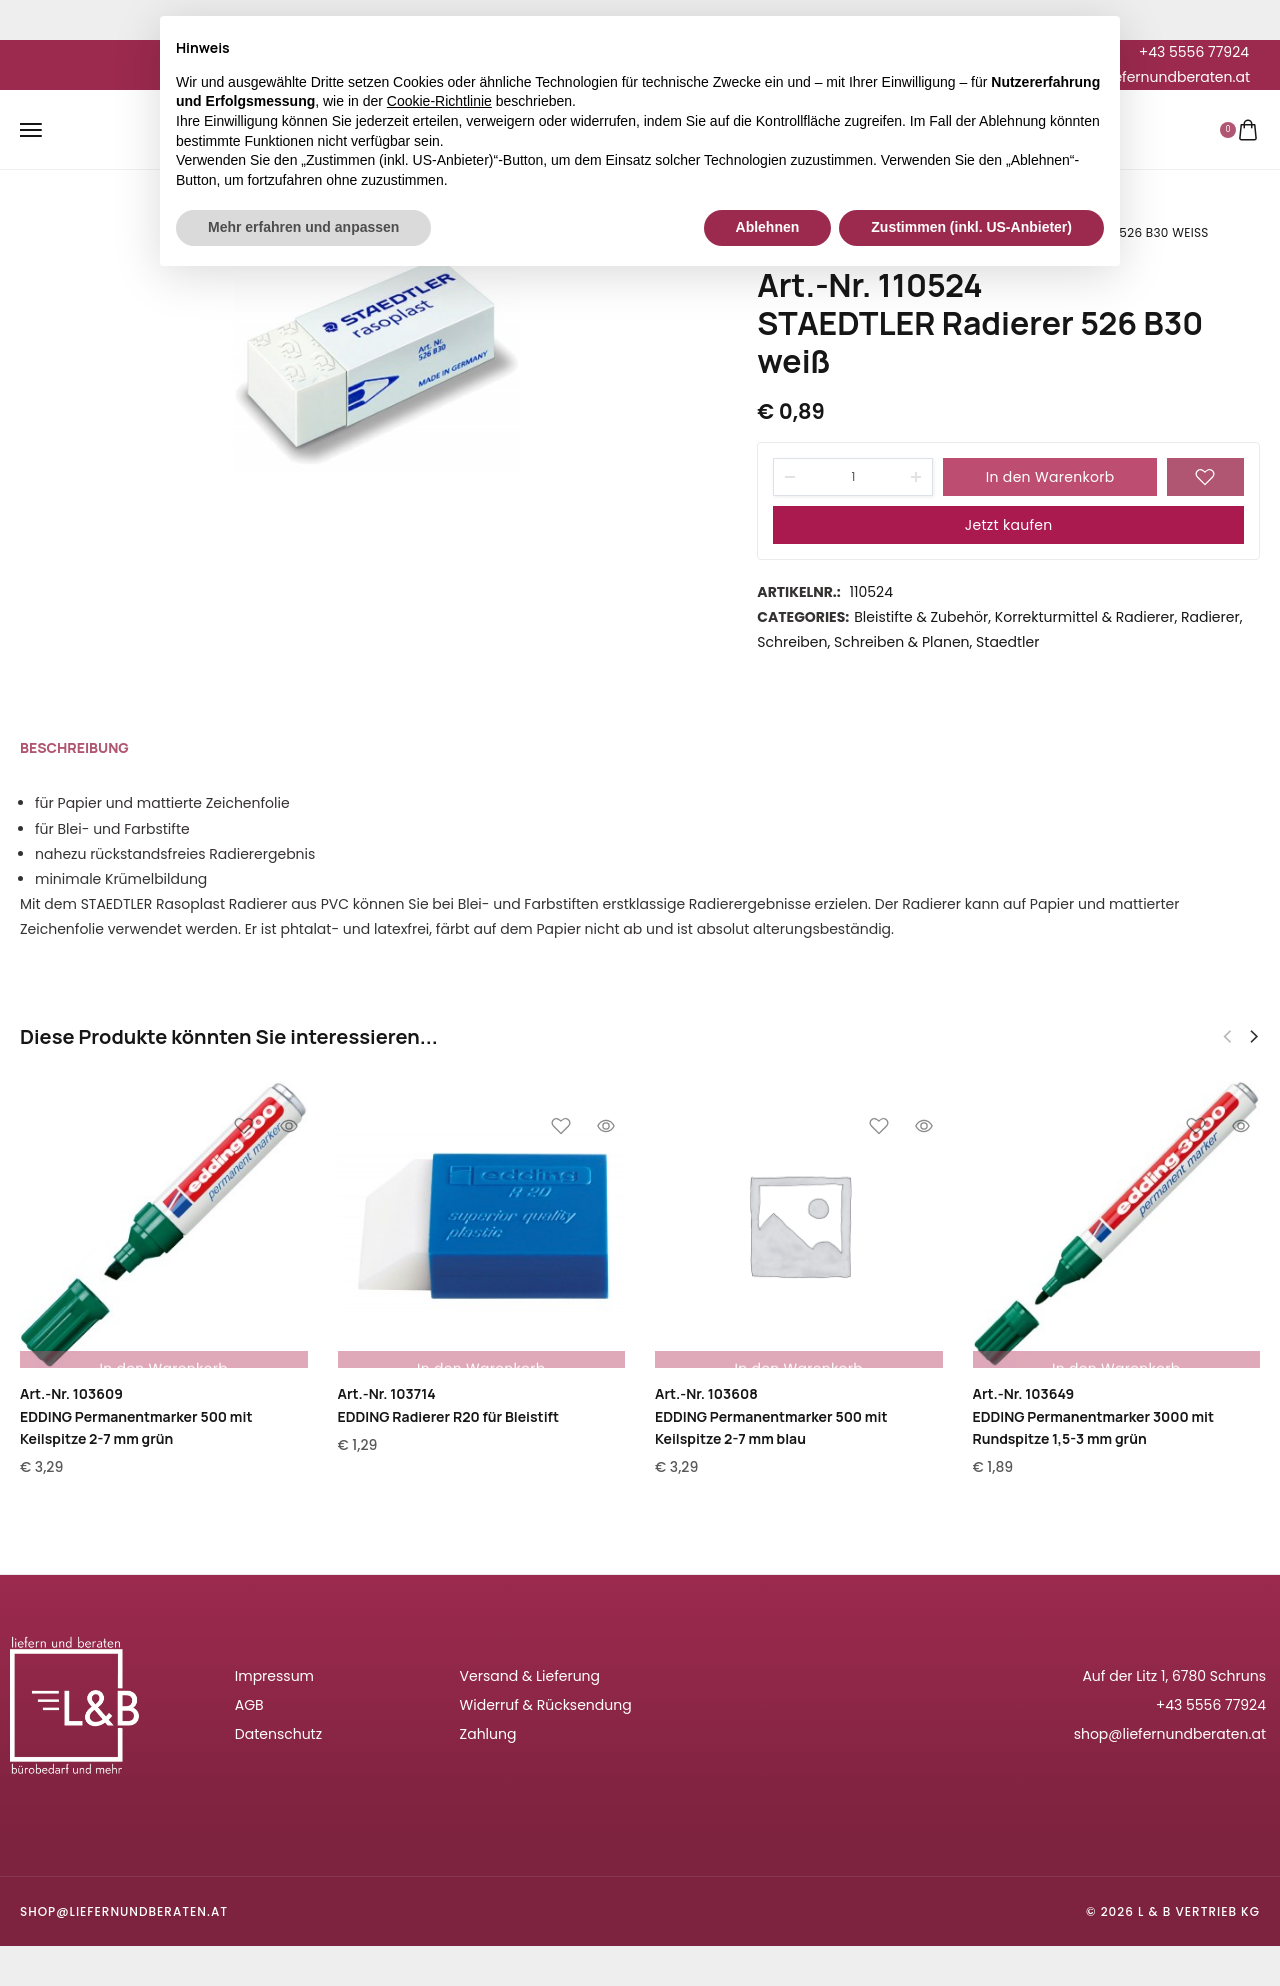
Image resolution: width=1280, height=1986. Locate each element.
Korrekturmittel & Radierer (1085, 617)
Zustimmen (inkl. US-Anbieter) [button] (971, 227)
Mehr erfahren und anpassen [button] (303, 227)
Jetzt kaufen (1009, 525)
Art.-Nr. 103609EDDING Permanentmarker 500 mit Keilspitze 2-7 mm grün (136, 1416)
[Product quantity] (853, 477)
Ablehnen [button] (768, 227)
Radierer (1210, 617)
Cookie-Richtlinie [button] (439, 101)
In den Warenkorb (1050, 477)
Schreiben (792, 642)
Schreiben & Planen (902, 642)
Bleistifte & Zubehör (921, 617)
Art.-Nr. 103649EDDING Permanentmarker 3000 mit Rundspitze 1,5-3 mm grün (1094, 1416)
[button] (1254, 1037)
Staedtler (1007, 642)
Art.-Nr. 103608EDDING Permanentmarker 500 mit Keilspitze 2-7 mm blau (771, 1416)
